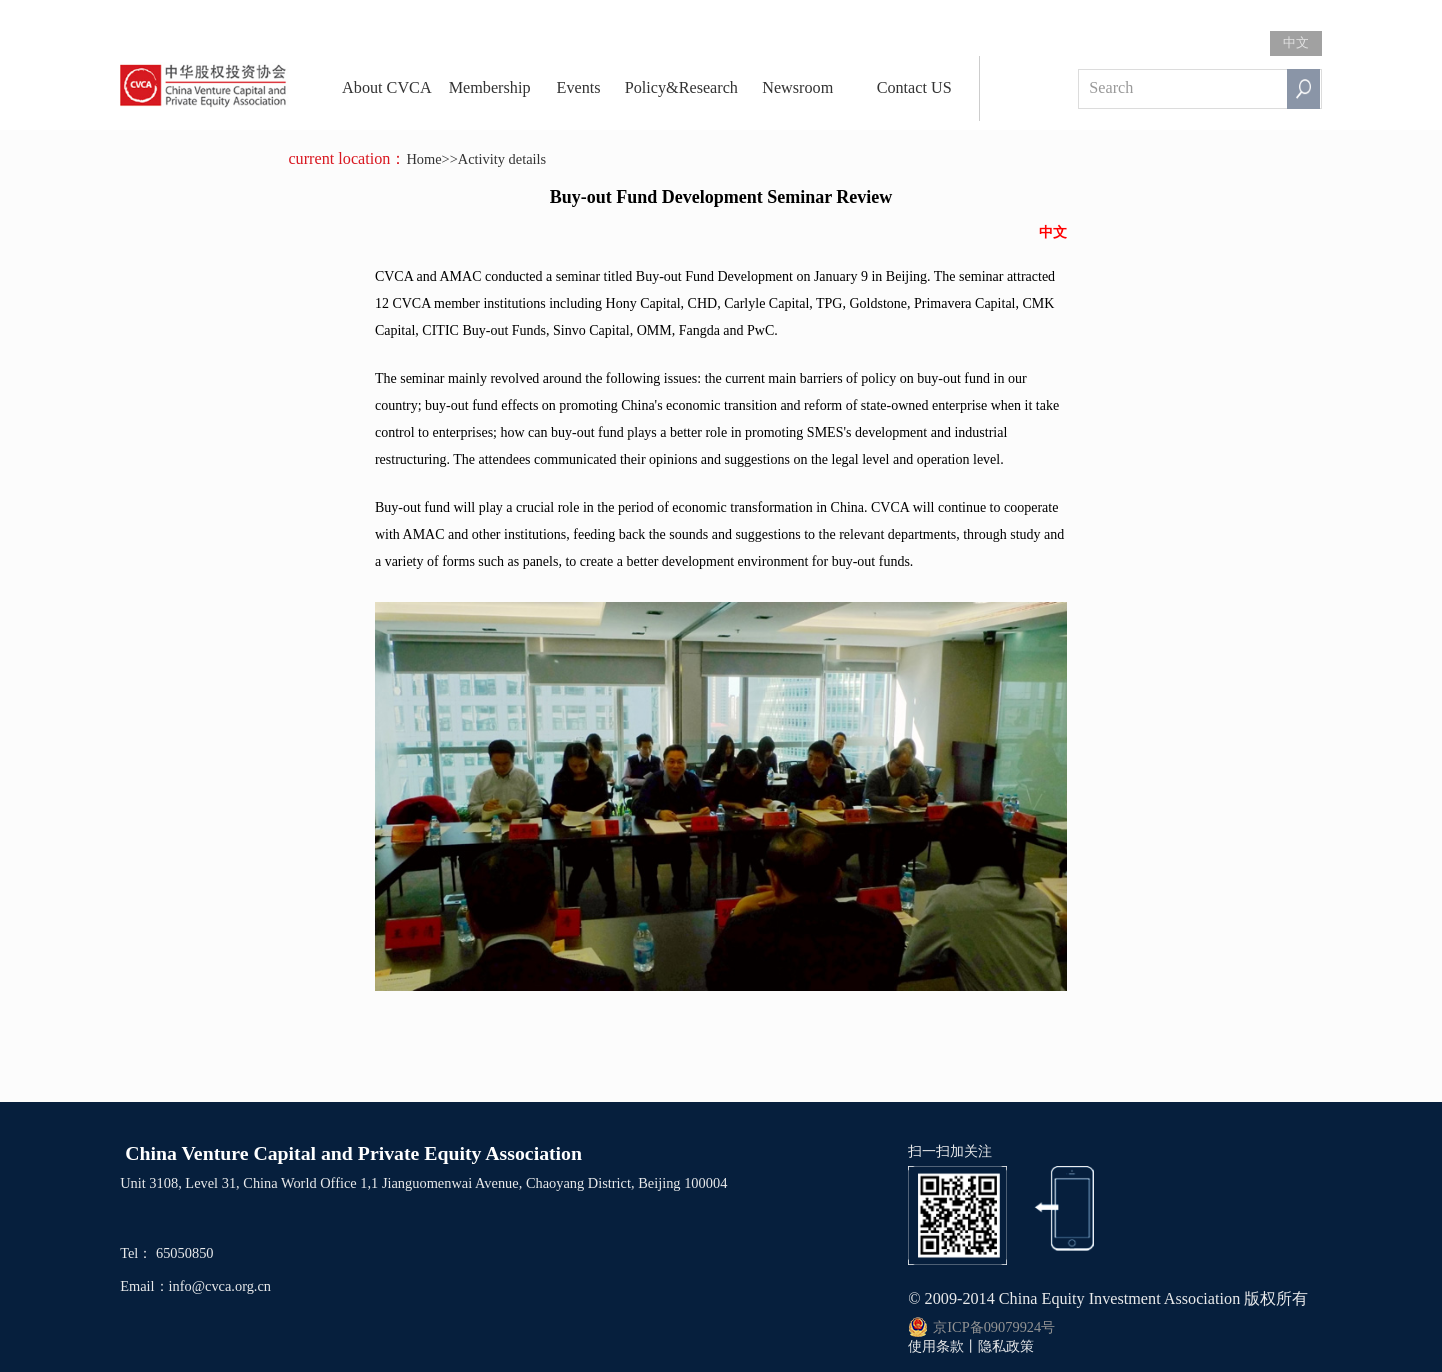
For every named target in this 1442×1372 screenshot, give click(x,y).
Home (423, 159)
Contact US (914, 88)
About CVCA (387, 88)
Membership (490, 88)
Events (579, 88)
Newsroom (797, 88)
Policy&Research (681, 88)
